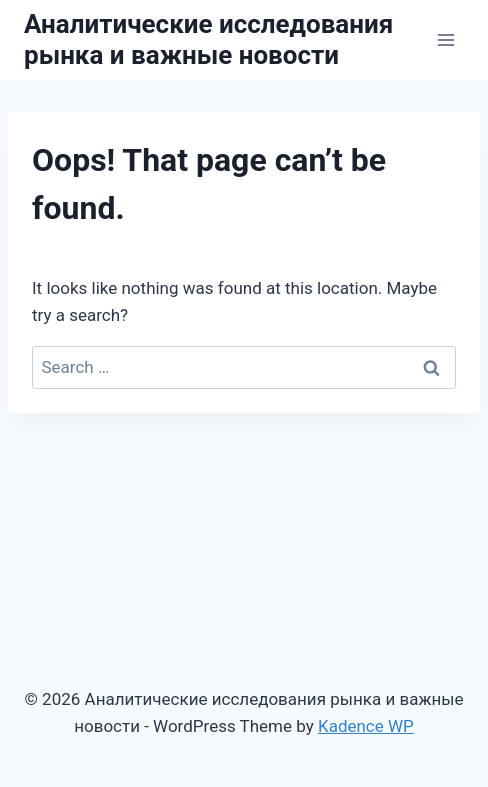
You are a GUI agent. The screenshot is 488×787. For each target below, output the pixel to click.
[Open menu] (445, 39)
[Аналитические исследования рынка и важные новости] (225, 40)
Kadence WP (366, 726)
